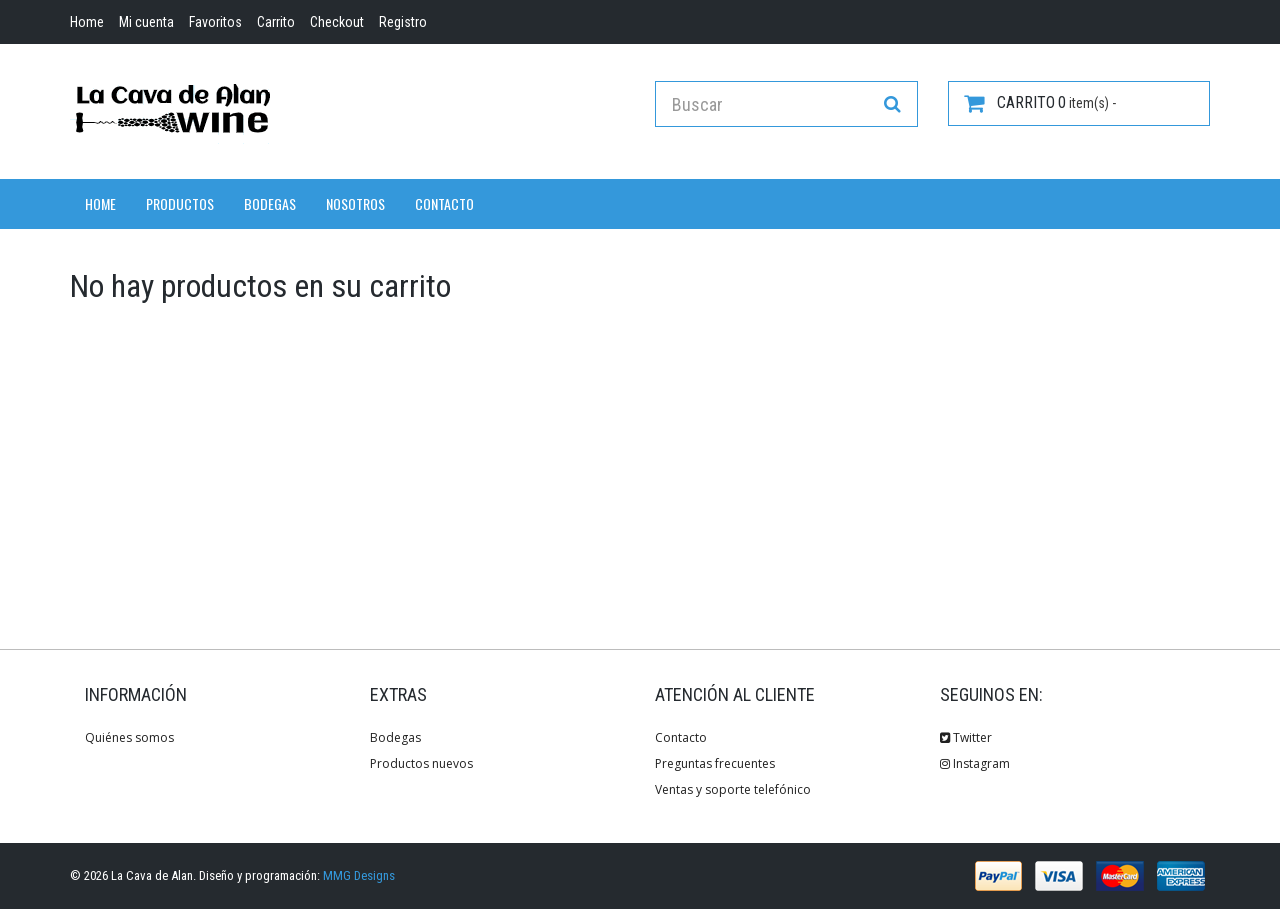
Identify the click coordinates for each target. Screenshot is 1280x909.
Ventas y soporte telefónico (733, 789)
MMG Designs (359, 875)
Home (100, 203)
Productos (180, 203)
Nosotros (355, 203)
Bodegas (270, 203)
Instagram (975, 763)
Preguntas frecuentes (715, 763)
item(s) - (1040, 103)
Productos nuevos (421, 763)
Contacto (444, 203)
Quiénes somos (129, 737)
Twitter (966, 737)
